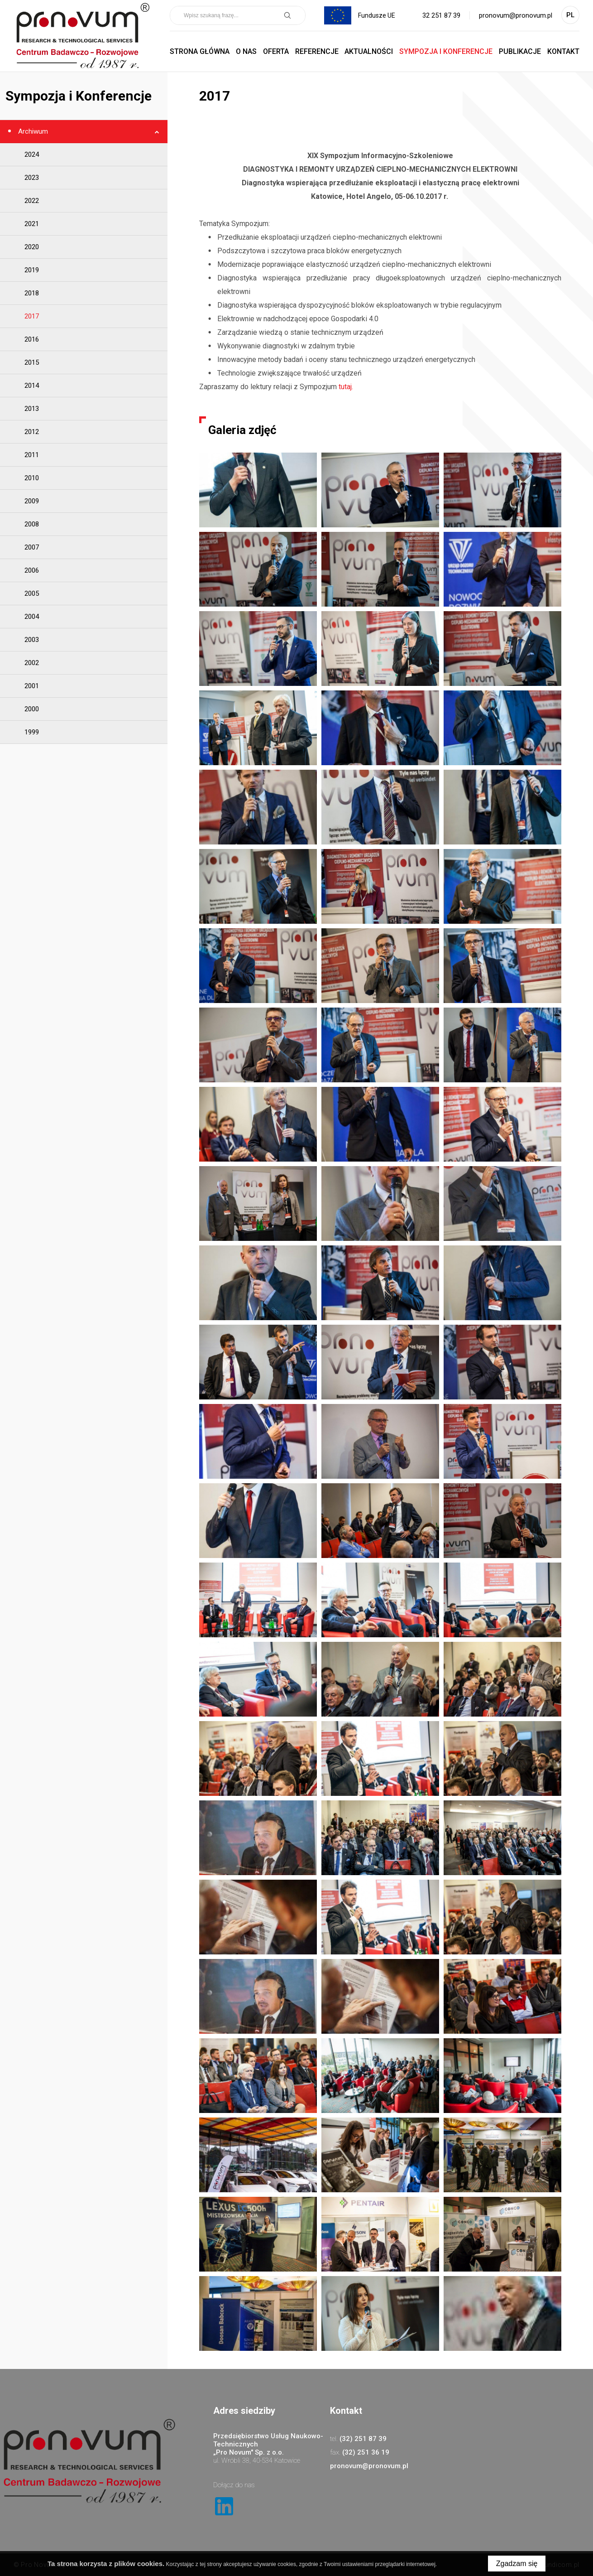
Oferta (276, 51)
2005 (31, 593)
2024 (31, 154)
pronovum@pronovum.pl (515, 15)
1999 (31, 732)
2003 (31, 640)
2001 (31, 686)
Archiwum (32, 131)
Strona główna (200, 51)
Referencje (317, 51)
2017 (31, 316)
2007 (31, 547)
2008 (31, 524)
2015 (31, 362)
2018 (31, 293)
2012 (31, 432)
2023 (31, 178)
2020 (31, 247)
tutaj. (346, 386)
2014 (31, 385)
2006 (31, 570)
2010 (31, 478)
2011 (31, 455)
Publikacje (520, 51)
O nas (246, 51)
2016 (31, 339)
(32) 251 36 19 (365, 2452)
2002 (31, 663)
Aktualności (368, 51)
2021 (31, 224)
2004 (31, 617)
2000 (31, 709)
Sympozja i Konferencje (446, 51)
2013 (31, 409)
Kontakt (563, 51)
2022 (31, 201)
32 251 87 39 (441, 15)
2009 (31, 501)
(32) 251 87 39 (363, 2439)
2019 (31, 270)
